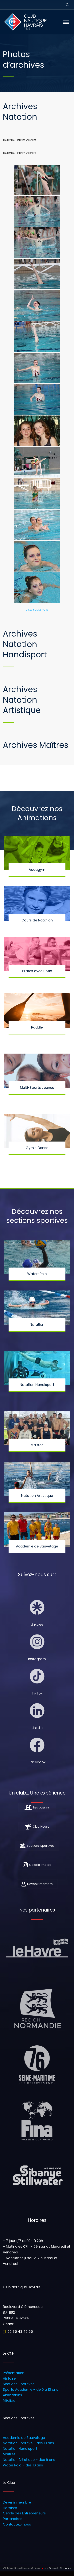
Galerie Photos (37, 1865)
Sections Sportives (37, 1846)
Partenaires (12, 2518)
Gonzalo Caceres (60, 2568)
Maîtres (9, 2454)
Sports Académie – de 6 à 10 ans (30, 2389)
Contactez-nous (17, 2524)
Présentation (13, 2372)
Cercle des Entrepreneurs (24, 2513)
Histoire (9, 2378)
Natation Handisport (20, 2448)
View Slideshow (37, 609)
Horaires (10, 2507)
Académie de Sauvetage (24, 2437)
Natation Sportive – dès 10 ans (28, 2443)
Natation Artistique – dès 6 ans (29, 2459)
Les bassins (37, 1807)
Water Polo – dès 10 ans (23, 2465)
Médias (9, 2400)
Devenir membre (37, 1884)
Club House (37, 1827)
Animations (12, 2395)
